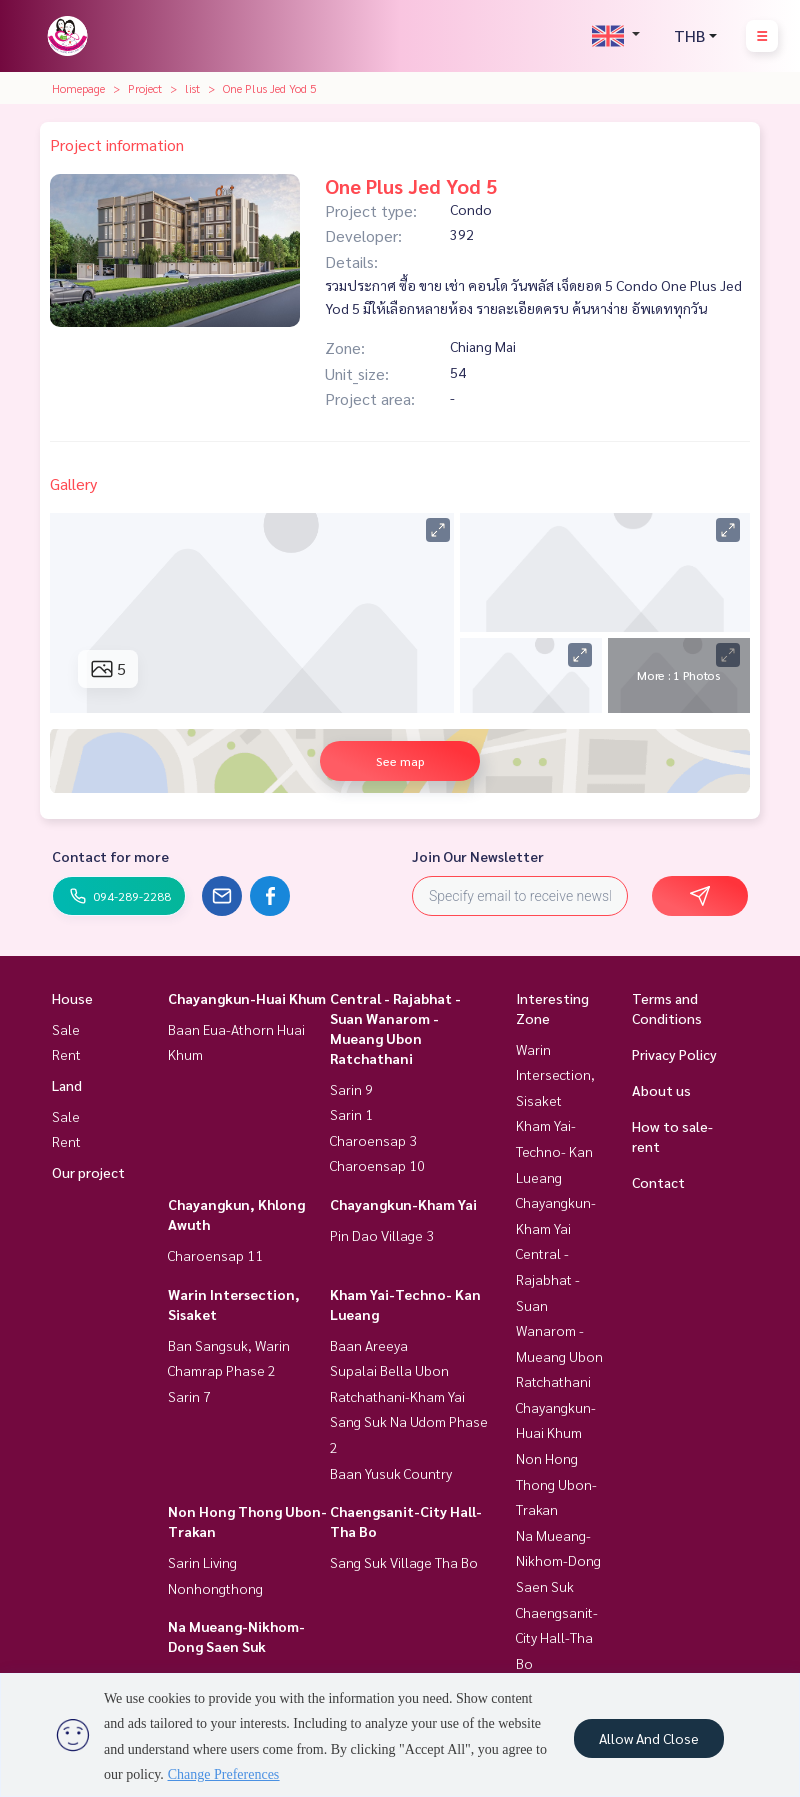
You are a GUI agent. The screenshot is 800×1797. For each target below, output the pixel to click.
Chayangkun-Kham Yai (403, 1204)
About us (661, 1090)
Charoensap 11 (215, 1255)
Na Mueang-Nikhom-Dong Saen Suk (558, 1560)
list (192, 88)
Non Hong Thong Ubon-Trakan (556, 1483)
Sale (66, 1029)
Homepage (78, 88)
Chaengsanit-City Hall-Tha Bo (557, 1637)
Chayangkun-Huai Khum (247, 998)
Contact (658, 1182)
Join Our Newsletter (478, 856)
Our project (88, 1172)
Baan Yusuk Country (391, 1473)
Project (145, 88)
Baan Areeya (369, 1345)
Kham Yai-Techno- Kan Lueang (554, 1150)
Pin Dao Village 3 (382, 1235)
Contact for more (110, 856)
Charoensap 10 (377, 1165)
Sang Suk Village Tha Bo (404, 1562)
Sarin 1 (351, 1114)
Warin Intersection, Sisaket (555, 1074)
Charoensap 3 (373, 1140)
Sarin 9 (351, 1089)
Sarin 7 (189, 1396)
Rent (66, 1054)
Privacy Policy (674, 1054)
